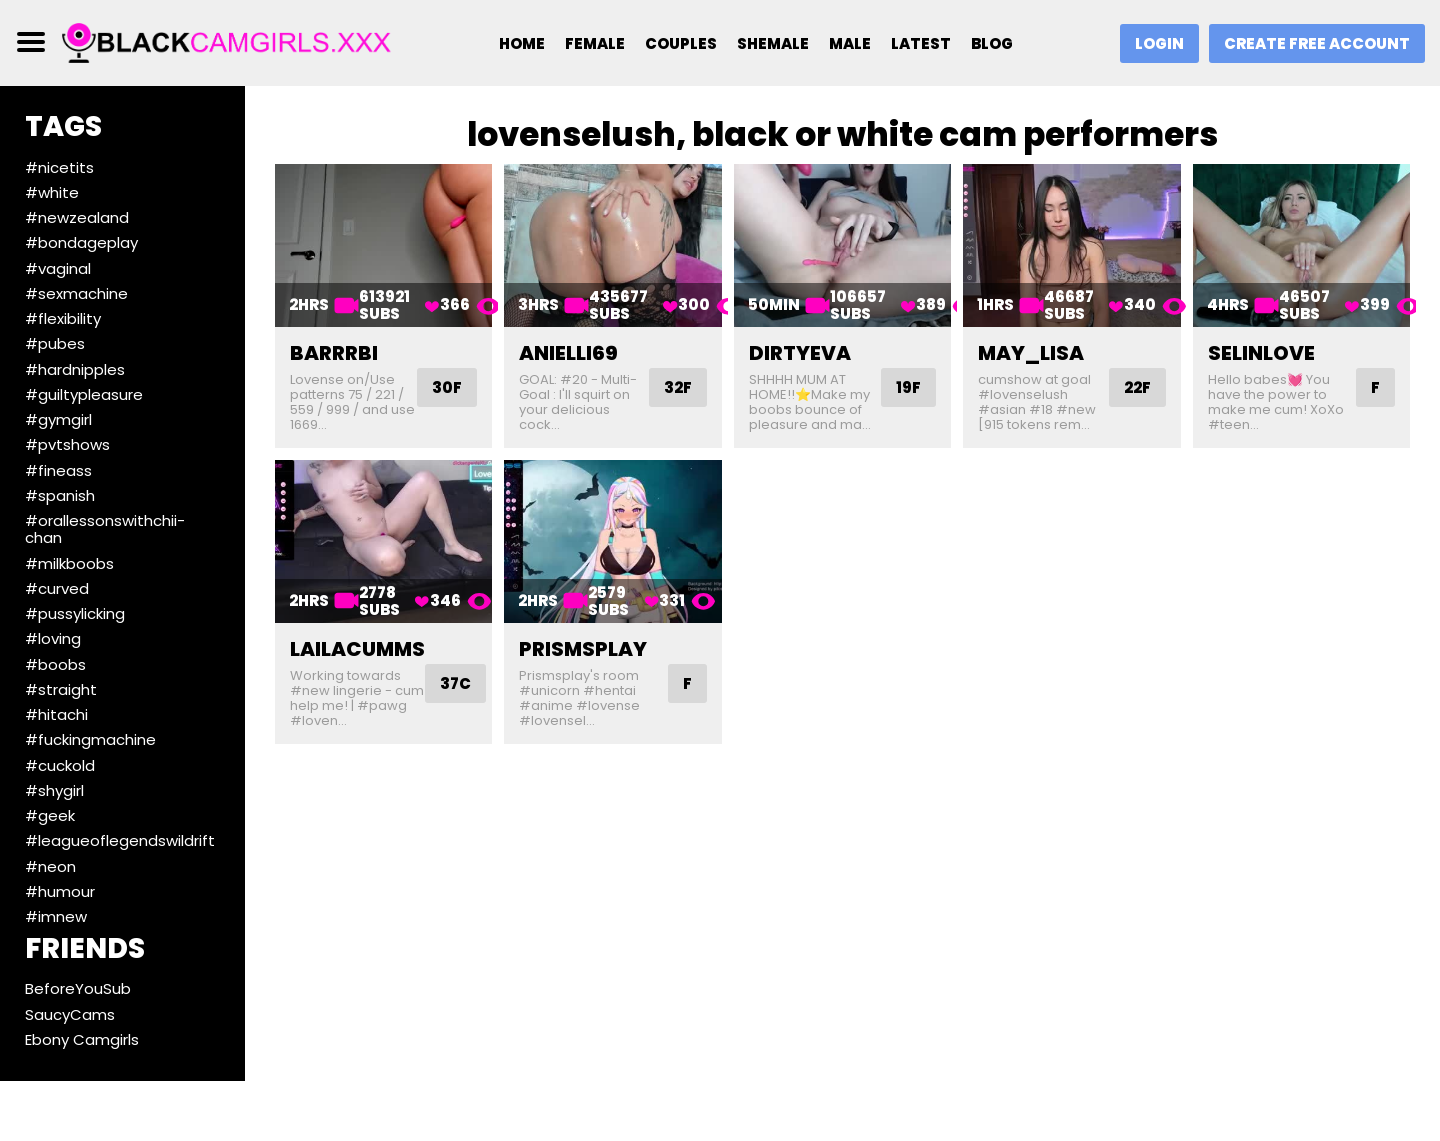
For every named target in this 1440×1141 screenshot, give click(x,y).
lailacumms (357, 649)
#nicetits (59, 167)
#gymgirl (58, 419)
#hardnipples (75, 369)
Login (1159, 43)
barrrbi (334, 353)
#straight (61, 689)
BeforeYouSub (78, 988)
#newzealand (77, 217)
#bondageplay (81, 242)
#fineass (58, 470)
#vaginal (58, 268)
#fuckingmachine (90, 739)
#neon (50, 866)
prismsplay (583, 649)
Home (522, 43)
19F (908, 387)
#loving (53, 638)
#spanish (60, 495)
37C (455, 683)
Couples (681, 43)
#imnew (56, 916)
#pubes (55, 343)
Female (595, 43)
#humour (60, 891)
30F (447, 387)
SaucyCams (70, 1014)
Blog (992, 43)
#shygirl (54, 790)
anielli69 (568, 353)
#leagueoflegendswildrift (120, 840)
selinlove (1261, 353)
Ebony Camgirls (82, 1039)
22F (1137, 387)
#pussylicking (75, 613)
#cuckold (60, 765)
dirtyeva (800, 353)
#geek (50, 815)
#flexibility (63, 318)
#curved (57, 588)
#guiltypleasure (84, 394)
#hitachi (56, 714)
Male (850, 43)
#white (52, 192)
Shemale (773, 43)
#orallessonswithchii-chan (105, 529)
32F (678, 387)
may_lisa (1031, 353)
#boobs (55, 664)
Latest (921, 43)
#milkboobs (69, 563)
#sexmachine (76, 293)
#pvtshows (67, 444)
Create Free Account (1317, 43)
